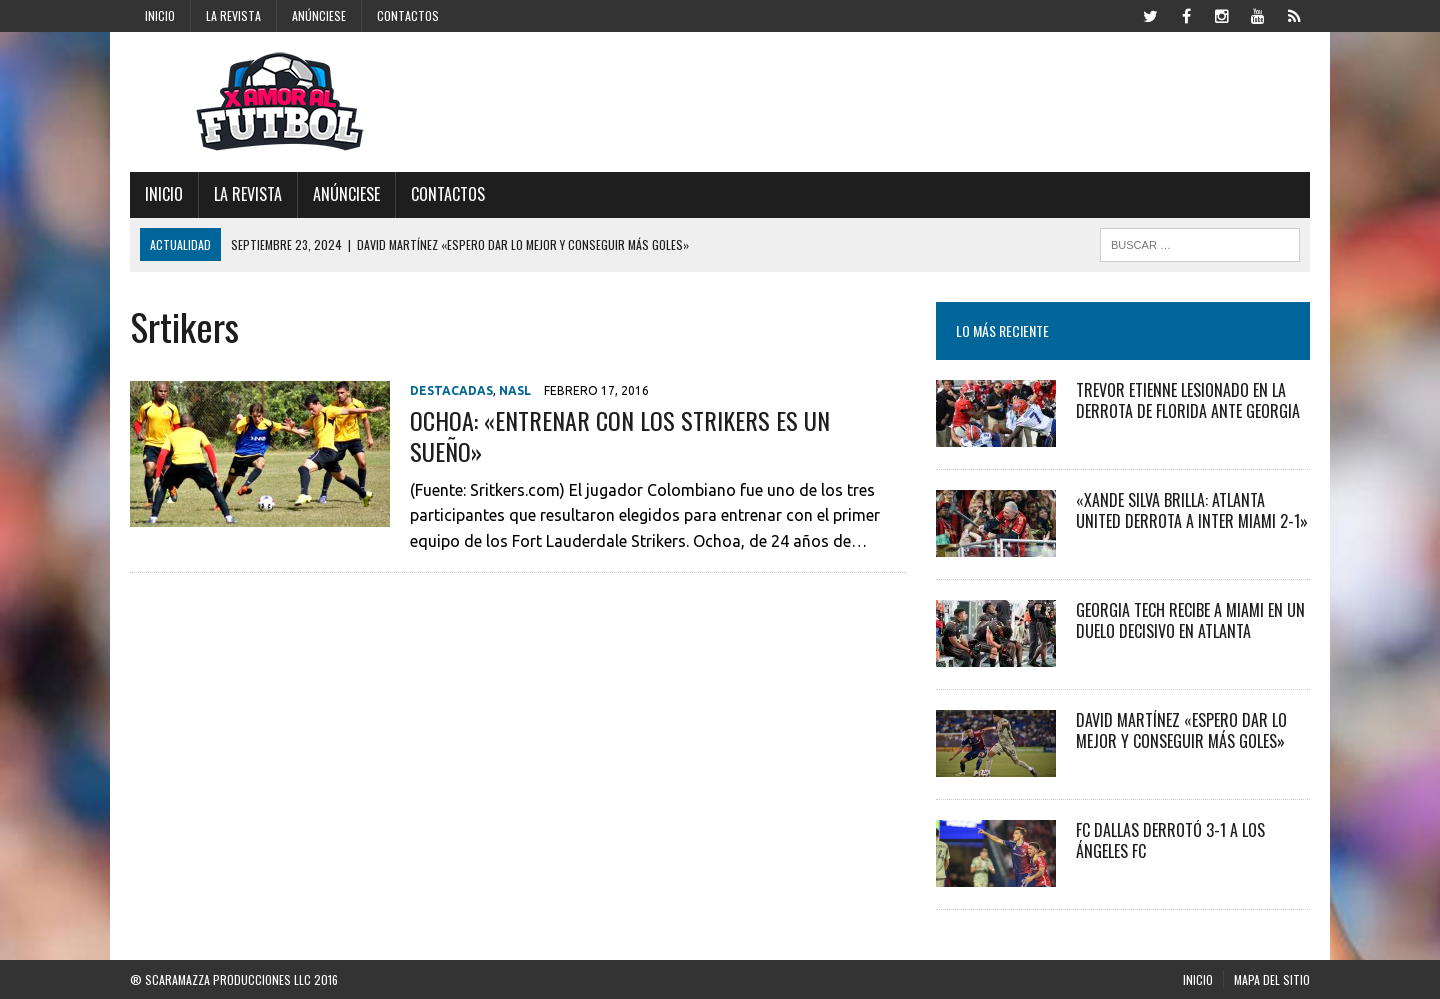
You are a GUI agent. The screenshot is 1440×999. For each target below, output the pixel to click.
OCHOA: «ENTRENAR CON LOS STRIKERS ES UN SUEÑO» (620, 435)
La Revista (233, 15)
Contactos (408, 15)
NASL (515, 390)
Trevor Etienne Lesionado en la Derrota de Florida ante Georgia (1188, 400)
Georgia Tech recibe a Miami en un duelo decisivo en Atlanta (1190, 620)
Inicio (160, 15)
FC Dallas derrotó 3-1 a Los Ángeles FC (1170, 840)
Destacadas (451, 390)
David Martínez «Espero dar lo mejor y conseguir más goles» (1181, 730)
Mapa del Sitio (1272, 979)
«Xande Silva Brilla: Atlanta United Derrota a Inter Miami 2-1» (1192, 510)
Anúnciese (319, 15)
